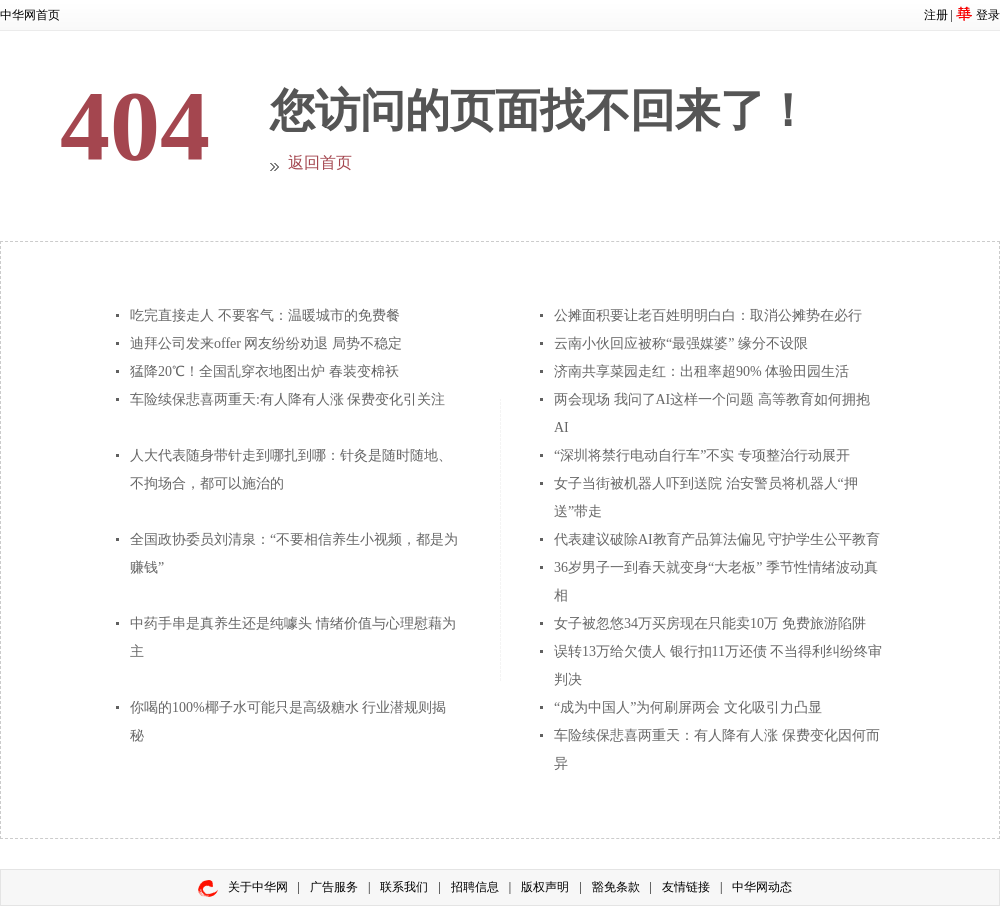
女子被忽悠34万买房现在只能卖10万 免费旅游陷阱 (710, 623)
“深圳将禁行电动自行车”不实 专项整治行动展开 (702, 455)
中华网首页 (30, 15)
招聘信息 (475, 887)
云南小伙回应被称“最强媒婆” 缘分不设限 (681, 343)
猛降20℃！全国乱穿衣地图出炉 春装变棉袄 (264, 371)
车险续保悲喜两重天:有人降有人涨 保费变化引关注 (287, 399)
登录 (988, 15)
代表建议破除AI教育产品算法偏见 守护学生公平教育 (717, 539)
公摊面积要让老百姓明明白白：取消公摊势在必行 (708, 315)
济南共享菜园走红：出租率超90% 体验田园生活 (701, 371)
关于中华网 (258, 887)
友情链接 (686, 887)
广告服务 (334, 887)
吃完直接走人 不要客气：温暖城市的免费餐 (265, 315)
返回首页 (320, 162)
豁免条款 (616, 887)
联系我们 (404, 887)
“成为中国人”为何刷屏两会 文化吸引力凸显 (688, 707)
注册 (936, 15)
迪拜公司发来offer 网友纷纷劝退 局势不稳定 (266, 343)
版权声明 (545, 887)
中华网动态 (762, 887)
